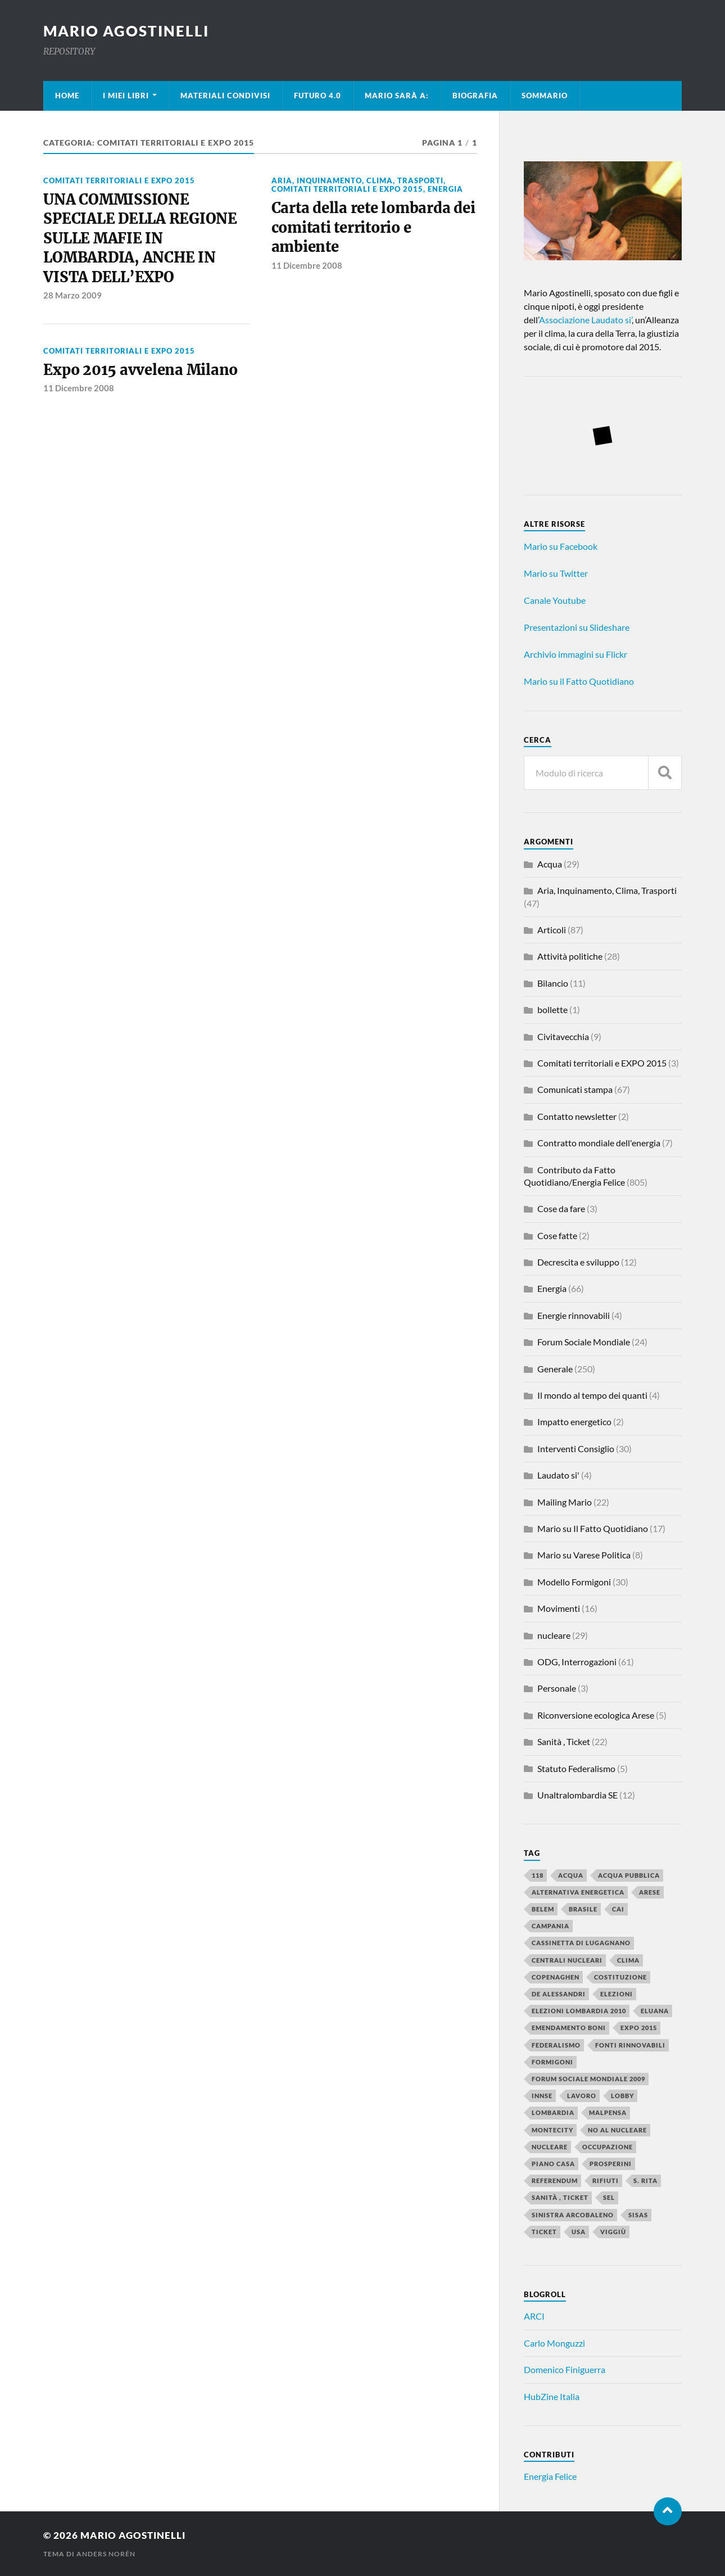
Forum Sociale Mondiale (583, 1341)
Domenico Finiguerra (564, 2369)
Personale (556, 1688)
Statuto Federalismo (576, 1768)
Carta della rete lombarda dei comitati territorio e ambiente (373, 227)
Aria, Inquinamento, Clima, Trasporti (357, 180)
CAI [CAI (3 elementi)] (618, 1909)
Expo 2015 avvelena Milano (140, 370)
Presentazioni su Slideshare (576, 627)
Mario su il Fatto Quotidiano (579, 681)
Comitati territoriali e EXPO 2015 (119, 180)
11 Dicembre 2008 (306, 265)
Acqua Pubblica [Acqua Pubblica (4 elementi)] (629, 1875)
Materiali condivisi (225, 95)
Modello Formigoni (574, 1581)
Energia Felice (550, 2476)
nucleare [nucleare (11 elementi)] (550, 2146)
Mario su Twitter (556, 573)
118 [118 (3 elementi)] (537, 1875)
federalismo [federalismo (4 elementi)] (556, 2045)
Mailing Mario (564, 1502)
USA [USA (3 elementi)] (579, 2231)
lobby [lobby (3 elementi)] (622, 2095)
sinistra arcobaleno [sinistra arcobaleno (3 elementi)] (573, 2214)
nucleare (553, 1635)
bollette (552, 1009)
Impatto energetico (574, 1421)
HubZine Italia (551, 2396)
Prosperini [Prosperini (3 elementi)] (611, 2163)
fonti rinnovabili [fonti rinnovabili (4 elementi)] (630, 2045)
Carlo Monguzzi (554, 2343)
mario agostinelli (126, 30)
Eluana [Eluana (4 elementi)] (655, 2010)
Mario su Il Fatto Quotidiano (592, 1528)
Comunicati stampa (575, 1089)
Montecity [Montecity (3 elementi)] (552, 2130)
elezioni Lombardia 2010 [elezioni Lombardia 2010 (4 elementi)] (579, 2010)
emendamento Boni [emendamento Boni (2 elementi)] (569, 2027)
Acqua (549, 863)
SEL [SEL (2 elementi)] (609, 2197)
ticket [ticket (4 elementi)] (544, 2231)
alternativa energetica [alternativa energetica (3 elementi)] (578, 1892)
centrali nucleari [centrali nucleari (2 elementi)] (567, 1960)
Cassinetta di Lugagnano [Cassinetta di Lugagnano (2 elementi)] (581, 1942)
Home (67, 95)
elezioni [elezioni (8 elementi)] (616, 1993)
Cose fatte (557, 1235)
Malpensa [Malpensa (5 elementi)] (608, 2112)
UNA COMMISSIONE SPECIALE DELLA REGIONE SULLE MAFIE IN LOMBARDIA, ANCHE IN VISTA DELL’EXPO (140, 238)
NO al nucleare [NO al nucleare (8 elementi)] (617, 2130)
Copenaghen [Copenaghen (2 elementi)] (555, 1977)
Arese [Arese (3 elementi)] (649, 1892)
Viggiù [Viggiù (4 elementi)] (613, 2231)
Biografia (475, 95)
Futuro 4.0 (317, 95)
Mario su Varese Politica (584, 1554)
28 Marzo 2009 (72, 295)
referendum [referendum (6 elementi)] (555, 2180)
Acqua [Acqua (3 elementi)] (570, 1875)
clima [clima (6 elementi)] (628, 1960)
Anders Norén (105, 2554)
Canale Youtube (555, 600)
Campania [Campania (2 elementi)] (550, 1925)
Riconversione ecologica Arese (595, 1715)
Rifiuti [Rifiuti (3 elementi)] (605, 2180)
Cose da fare (561, 1208)
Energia (445, 188)
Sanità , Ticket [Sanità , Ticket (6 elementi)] (560, 2197)
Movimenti (558, 1608)
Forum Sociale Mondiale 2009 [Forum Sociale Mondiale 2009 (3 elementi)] (588, 2078)
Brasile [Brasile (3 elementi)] (583, 1909)
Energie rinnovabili (573, 1315)
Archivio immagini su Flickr (575, 654)
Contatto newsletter (577, 1116)
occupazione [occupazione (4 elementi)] (607, 2146)
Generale (555, 1368)
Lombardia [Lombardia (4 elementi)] (553, 2112)
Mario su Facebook (560, 546)
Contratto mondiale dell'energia (598, 1142)
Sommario (545, 95)
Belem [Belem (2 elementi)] (543, 1909)
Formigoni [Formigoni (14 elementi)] (552, 2062)
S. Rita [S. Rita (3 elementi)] (645, 2180)
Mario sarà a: (397, 95)
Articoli (551, 929)
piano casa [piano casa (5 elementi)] (553, 2163)
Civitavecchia (563, 1036)
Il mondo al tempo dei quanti (592, 1395)
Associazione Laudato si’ (585, 319)
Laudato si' (558, 1475)
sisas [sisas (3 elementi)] (638, 2214)
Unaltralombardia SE (577, 1794)
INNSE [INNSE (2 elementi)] (542, 2095)
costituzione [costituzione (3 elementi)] (620, 1977)
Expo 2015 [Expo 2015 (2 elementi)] (638, 2027)
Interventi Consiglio (575, 1448)
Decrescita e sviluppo (578, 1262)
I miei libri (126, 95)
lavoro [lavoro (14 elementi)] (581, 2095)
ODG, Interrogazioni (577, 1661)
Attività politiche (569, 956)
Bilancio (552, 983)
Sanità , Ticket (563, 1741)
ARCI (534, 2316)
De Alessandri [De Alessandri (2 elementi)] (559, 1993)
